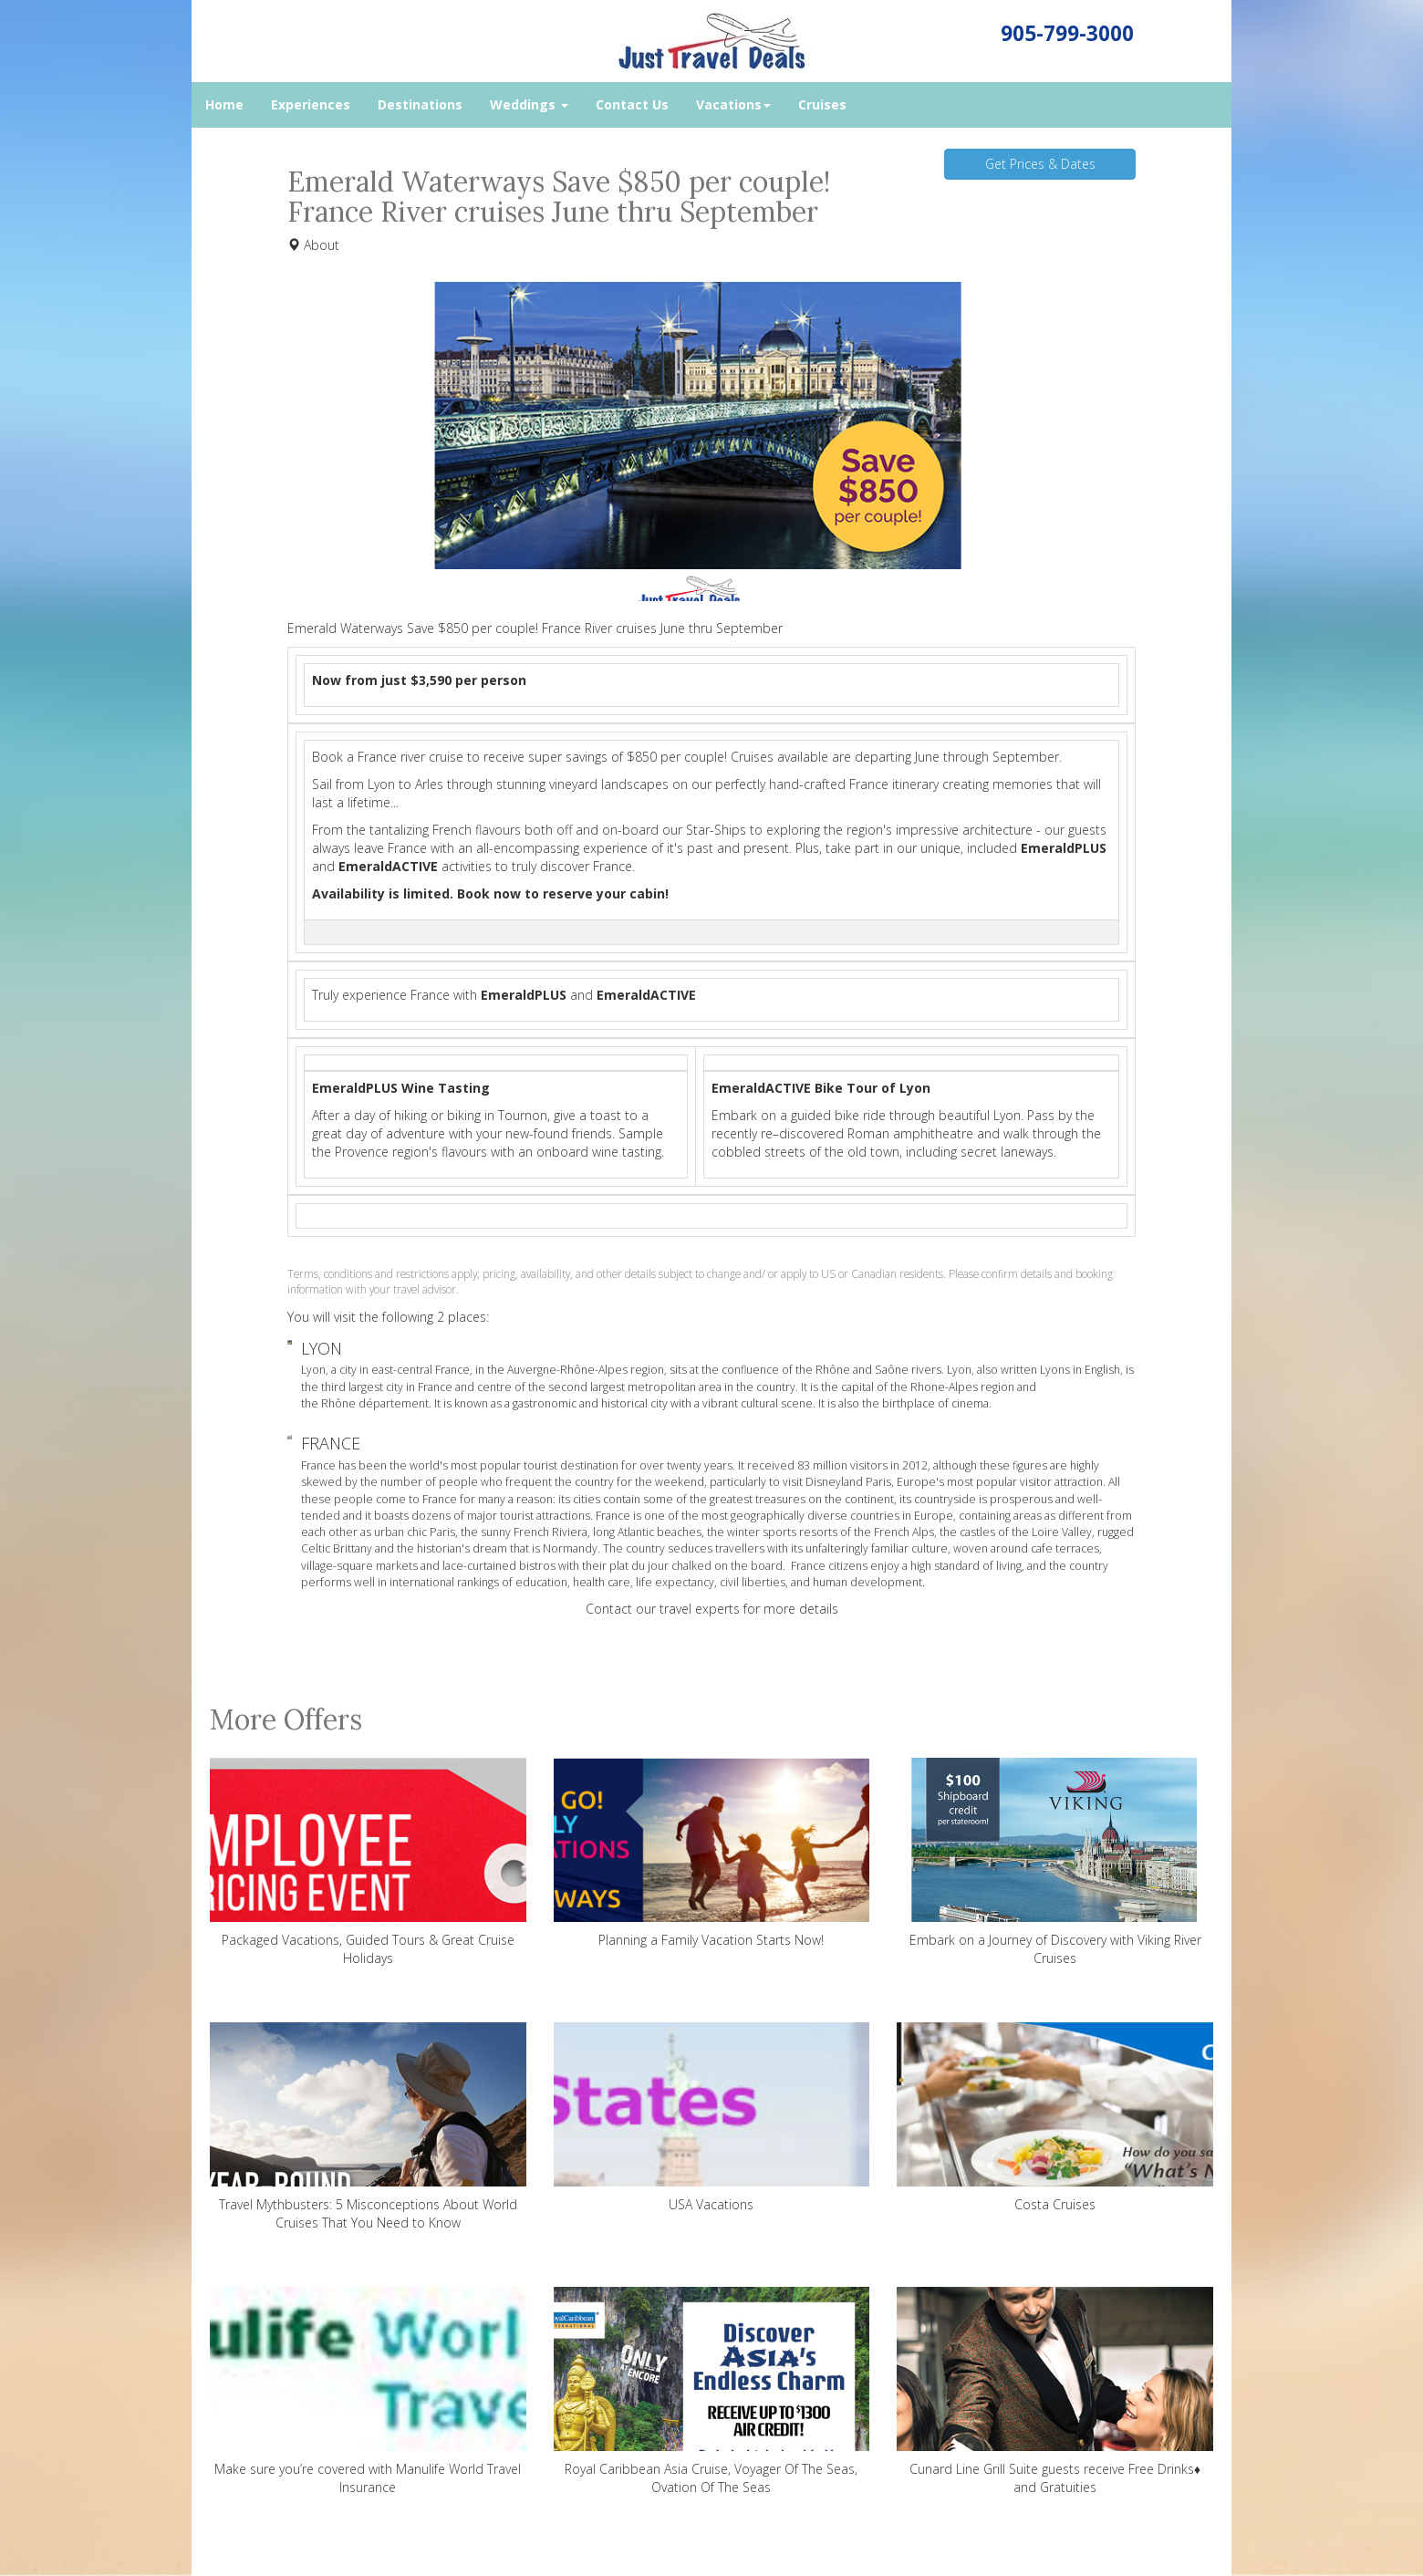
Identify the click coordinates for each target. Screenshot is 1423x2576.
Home (224, 104)
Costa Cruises (1055, 2117)
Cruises (822, 104)
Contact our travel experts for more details (712, 1608)
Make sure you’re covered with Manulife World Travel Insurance (368, 2391)
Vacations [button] (733, 104)
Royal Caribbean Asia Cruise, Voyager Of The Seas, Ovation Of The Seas (712, 2391)
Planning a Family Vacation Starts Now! (712, 1853)
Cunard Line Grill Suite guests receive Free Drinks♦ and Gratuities (1055, 2391)
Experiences (310, 104)
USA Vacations (712, 2117)
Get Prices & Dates (1040, 163)
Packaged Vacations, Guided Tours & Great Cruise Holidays (368, 1862)
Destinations (420, 104)
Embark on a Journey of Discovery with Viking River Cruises (1055, 1862)
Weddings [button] (529, 104)
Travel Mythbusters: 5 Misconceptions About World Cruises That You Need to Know (368, 2126)
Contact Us (632, 104)
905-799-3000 (1067, 33)
